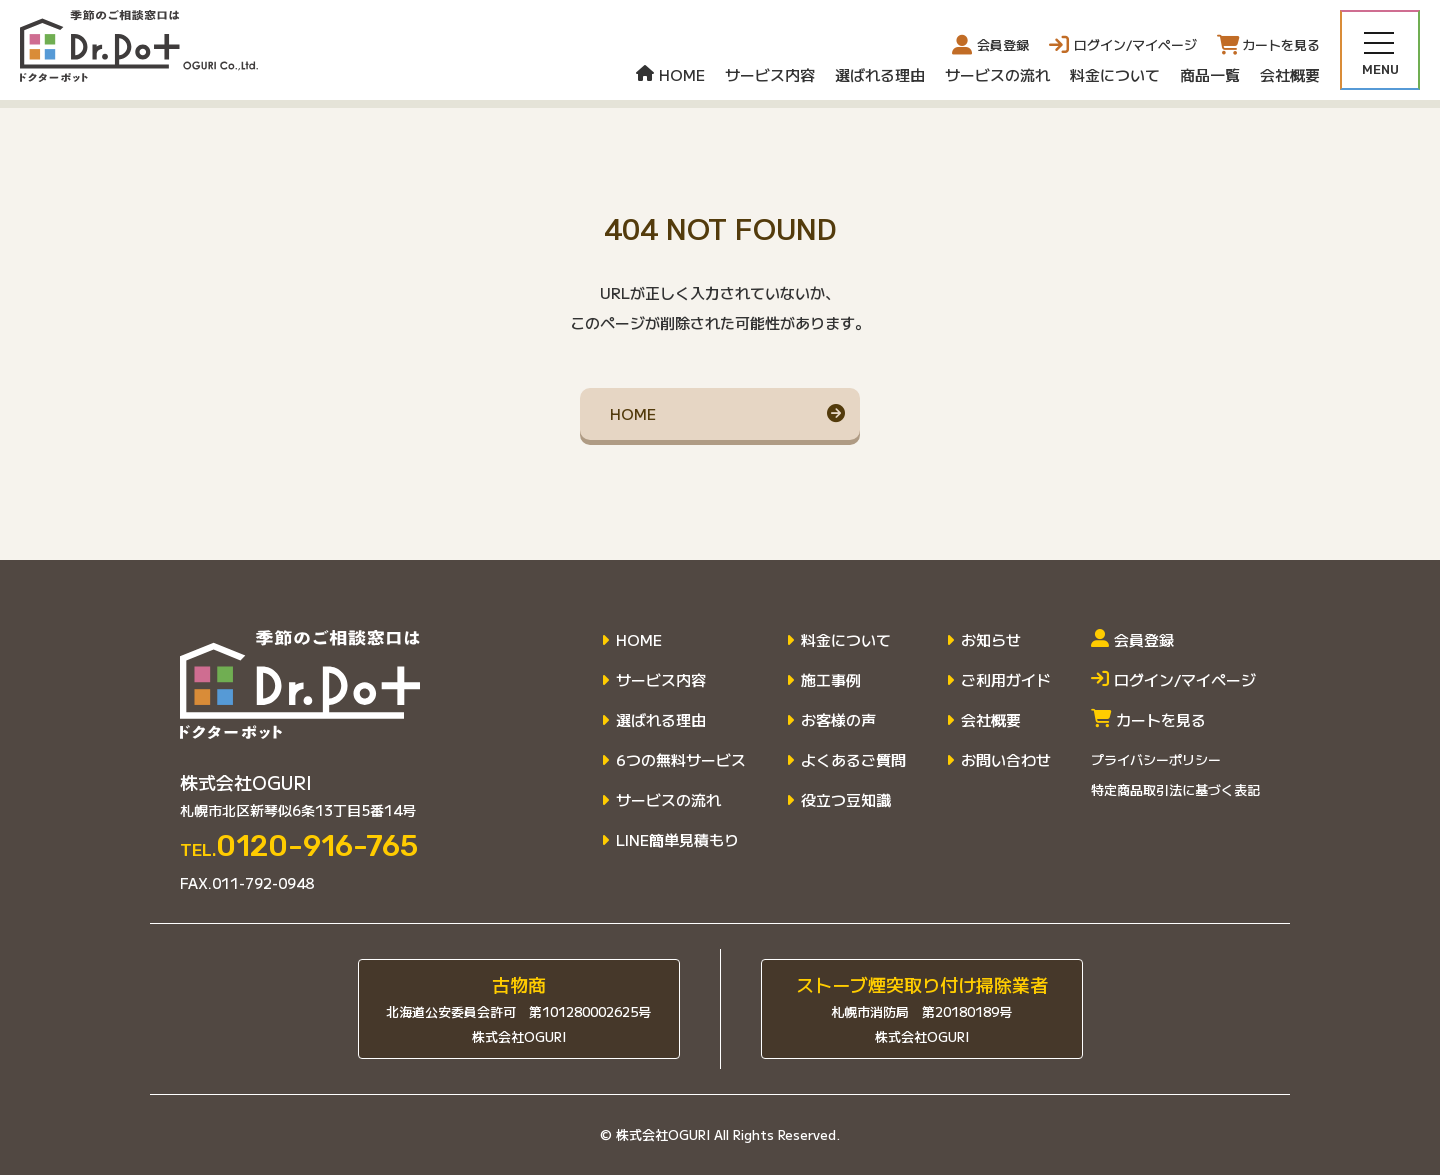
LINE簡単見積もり (677, 840)
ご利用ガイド (1006, 680)
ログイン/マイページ (1173, 680)
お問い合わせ (1006, 760)
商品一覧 (1210, 74)
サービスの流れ (997, 74)
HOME (670, 74)
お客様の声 (838, 720)
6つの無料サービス (681, 760)
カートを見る (1148, 720)
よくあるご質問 (853, 760)
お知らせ (991, 640)
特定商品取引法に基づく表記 (1175, 789)
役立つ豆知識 (846, 800)
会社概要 (1290, 74)
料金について (1115, 74)
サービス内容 (770, 74)
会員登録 (990, 45)
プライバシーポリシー (1156, 759)
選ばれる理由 (880, 74)
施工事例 (831, 680)
